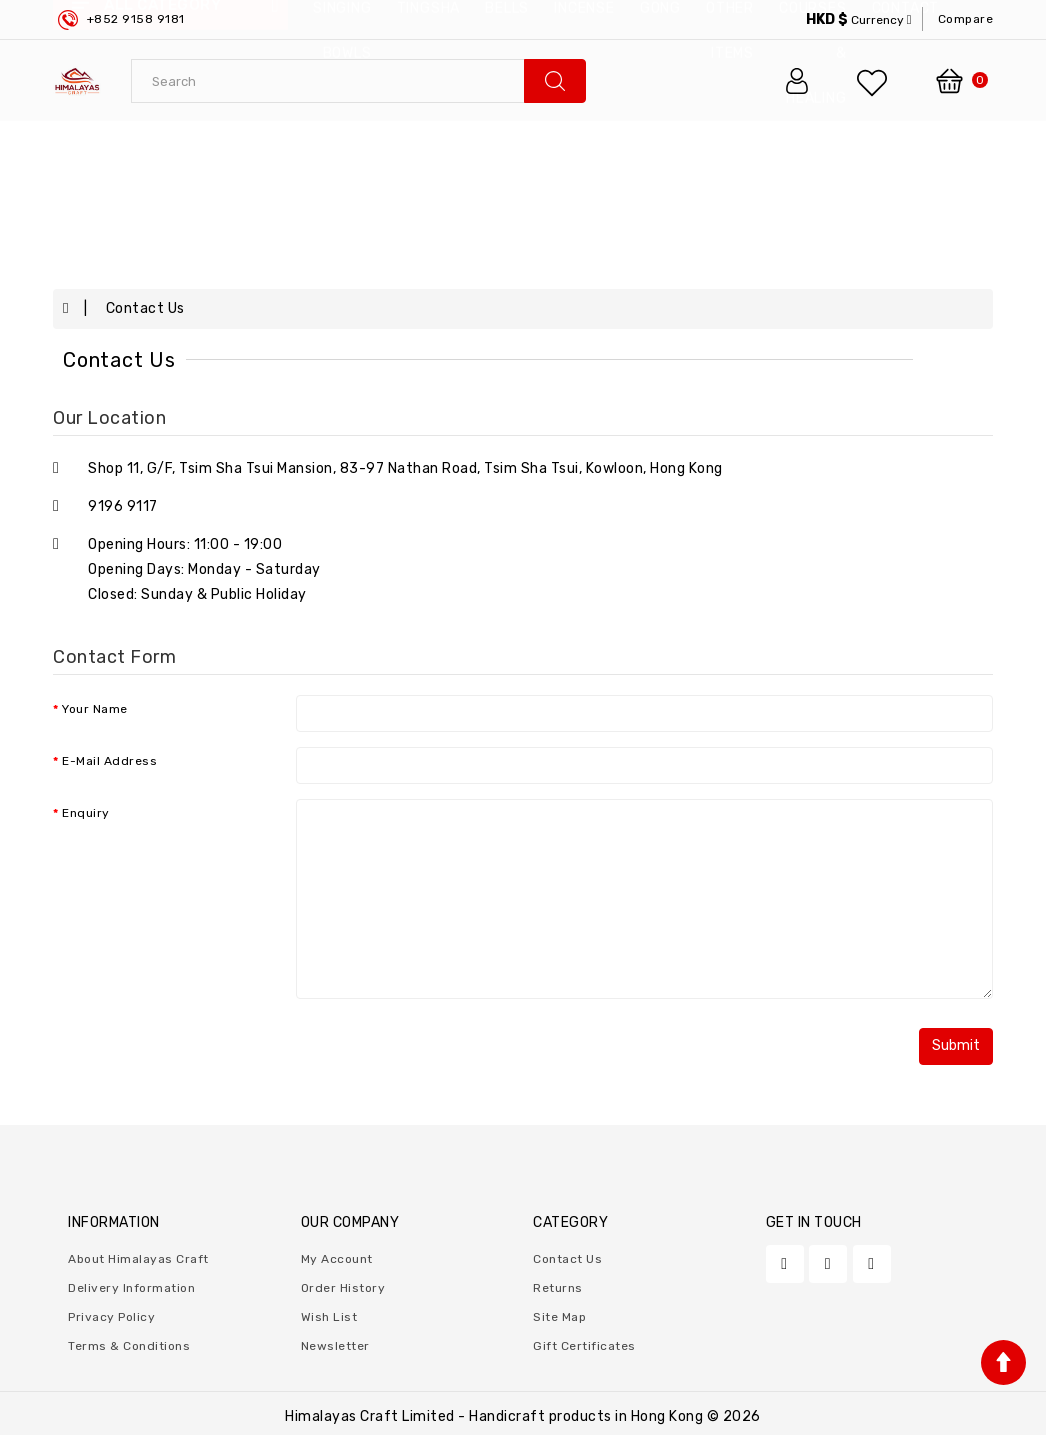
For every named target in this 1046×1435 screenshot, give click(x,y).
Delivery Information (131, 1288)
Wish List (329, 1317)
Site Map (559, 1317)
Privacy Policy (111, 1317)
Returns (558, 1288)
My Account (337, 1259)
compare (966, 19)
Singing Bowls (342, 169)
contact (906, 146)
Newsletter (335, 1346)
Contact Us (145, 308)
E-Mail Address (109, 761)
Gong (660, 146)
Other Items (730, 169)
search (555, 81)
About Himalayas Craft (138, 1259)
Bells (507, 146)
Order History (343, 1288)
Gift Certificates (584, 1346)
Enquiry (86, 813)
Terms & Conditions (129, 1346)
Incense (584, 146)
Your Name (95, 709)
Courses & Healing (813, 191)
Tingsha (429, 146)
